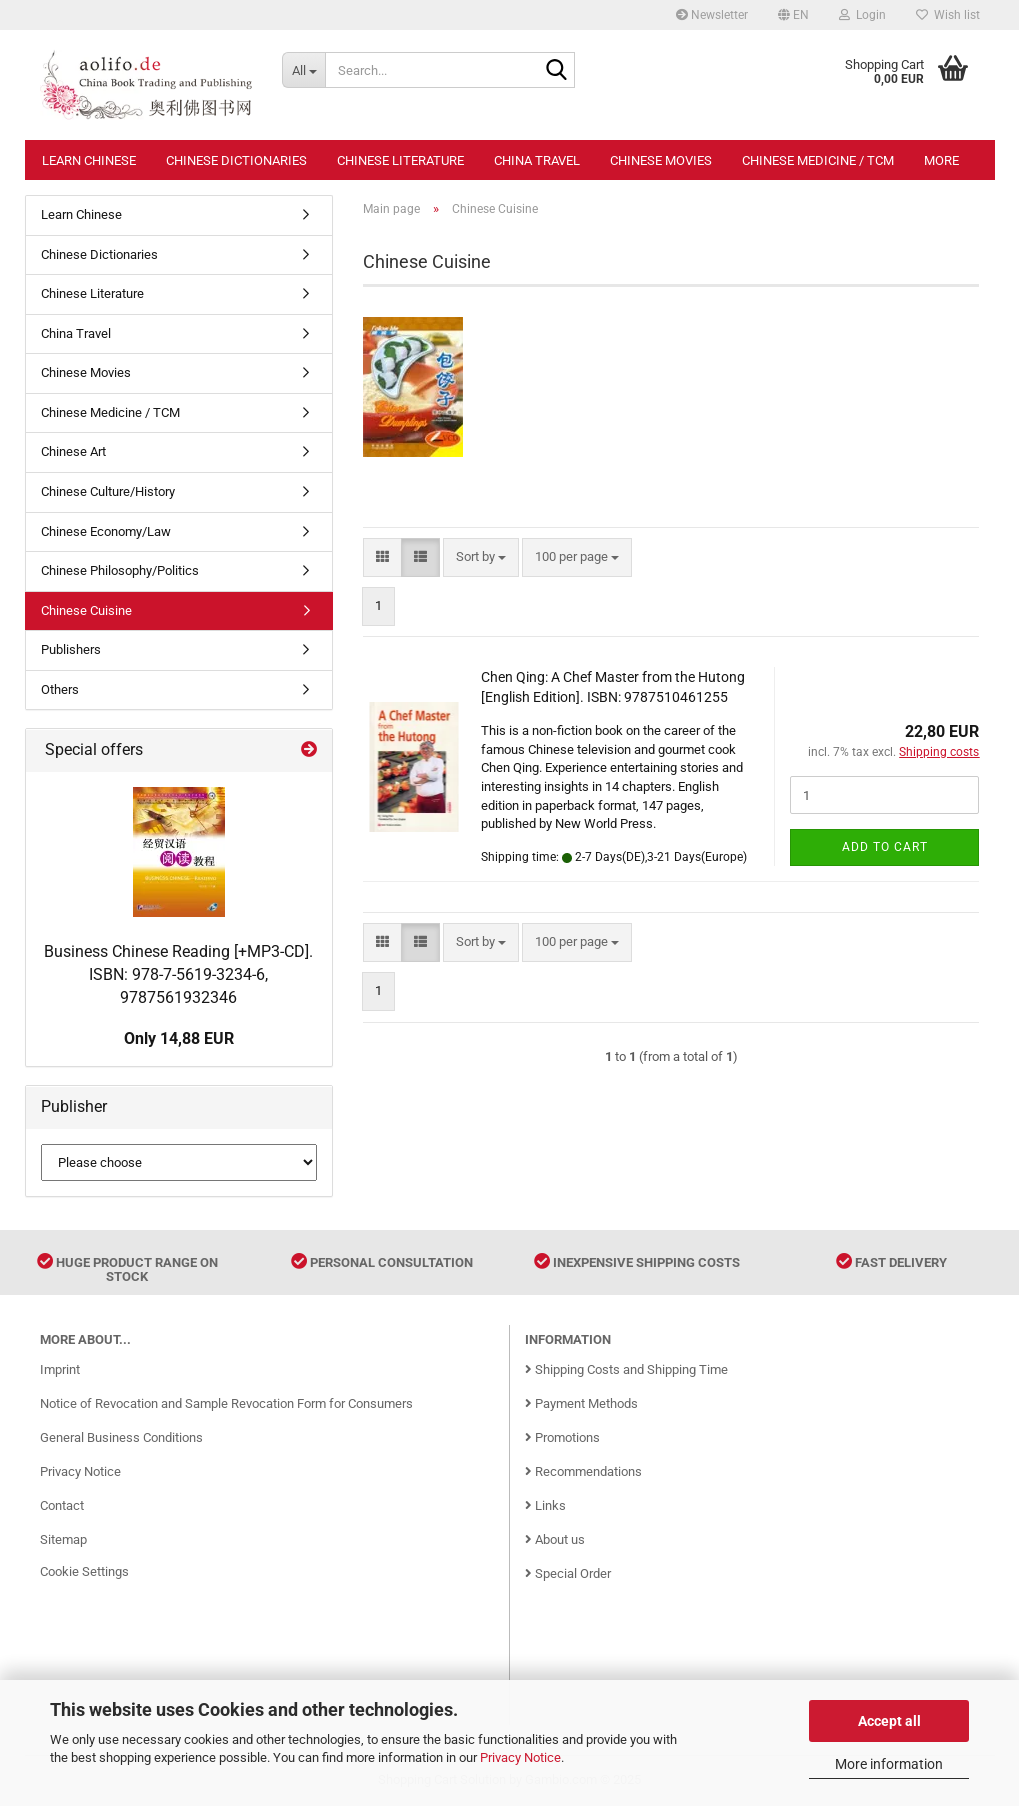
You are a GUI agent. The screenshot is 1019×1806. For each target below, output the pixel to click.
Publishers (71, 649)
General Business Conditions (121, 1437)
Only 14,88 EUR (179, 1038)
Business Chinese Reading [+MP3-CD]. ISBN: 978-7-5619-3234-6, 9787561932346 (178, 974)
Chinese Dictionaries (236, 160)
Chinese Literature (400, 160)
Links (545, 1505)
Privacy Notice (520, 1757)
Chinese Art (73, 451)
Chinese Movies (661, 160)
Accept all (889, 1721)
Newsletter (712, 15)
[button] (793, 15)
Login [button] (862, 15)
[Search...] (303, 70)
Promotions (562, 1437)
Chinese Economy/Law (106, 531)
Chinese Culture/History (108, 491)
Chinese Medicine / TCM (818, 160)
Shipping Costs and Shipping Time (626, 1369)
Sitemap (63, 1539)
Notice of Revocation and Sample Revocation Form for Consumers (226, 1403)
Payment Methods (581, 1403)
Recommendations (583, 1471)
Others (60, 689)
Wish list (948, 15)
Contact (62, 1505)
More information (889, 1764)
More (941, 160)
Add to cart (885, 847)
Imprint (60, 1369)
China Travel (537, 160)
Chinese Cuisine (86, 610)
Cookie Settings (84, 1571)
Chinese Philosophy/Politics (120, 570)
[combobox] (481, 557)
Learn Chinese (89, 160)
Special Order (568, 1573)
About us (555, 1539)
